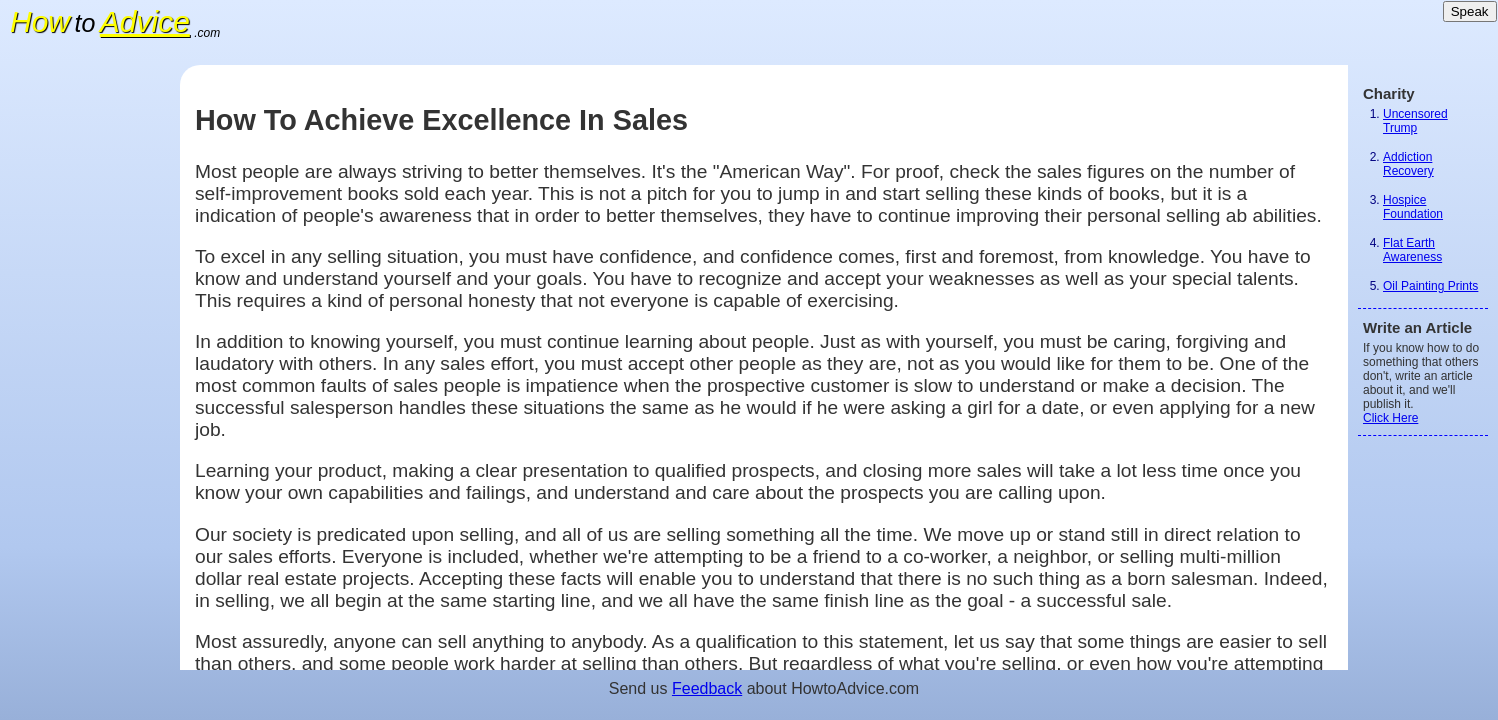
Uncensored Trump (1415, 121)
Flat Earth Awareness (1412, 250)
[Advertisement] (90, 365)
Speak (1470, 11)
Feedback (707, 688)
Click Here (1390, 418)
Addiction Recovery (1408, 164)
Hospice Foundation (1413, 207)
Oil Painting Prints (1430, 286)
